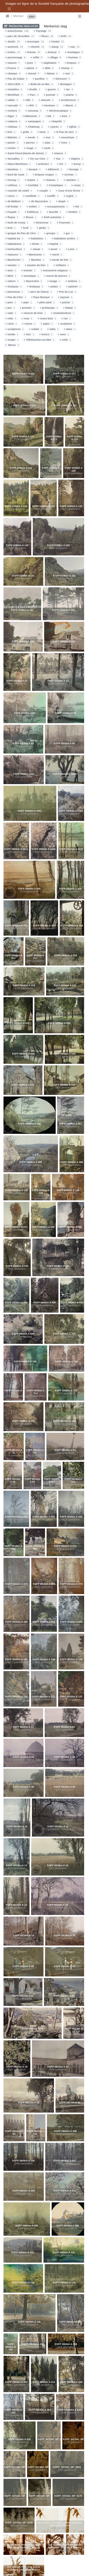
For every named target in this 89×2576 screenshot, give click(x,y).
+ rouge (30, 147)
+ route (48, 147)
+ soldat (35, 329)
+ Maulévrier (14, 259)
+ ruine (11, 323)
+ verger (11, 339)
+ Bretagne (66, 84)
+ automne (14, 46)
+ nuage (53, 281)
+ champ (66, 68)
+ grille (26, 131)
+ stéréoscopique (59, 110)
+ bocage (74, 169)
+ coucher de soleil (18, 190)
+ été (77, 206)
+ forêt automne (53, 217)
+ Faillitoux (33, 211)
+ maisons (13, 254)
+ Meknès (12, 137)
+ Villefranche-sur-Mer (39, 339)
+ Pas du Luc (66, 291)
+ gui (68, 233)
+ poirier (66, 302)
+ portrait (51, 94)
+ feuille (33, 89)
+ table (53, 329)
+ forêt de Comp (16, 222)
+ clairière (71, 179)
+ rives (64, 142)
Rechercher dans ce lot (21, 25)
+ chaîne (31, 179)
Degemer (7, 16)
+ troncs (46, 334)
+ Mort (10, 275)
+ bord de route (16, 174)
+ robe (10, 318)
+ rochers (12, 110)
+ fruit (10, 227)
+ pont (30, 62)
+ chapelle (57, 121)
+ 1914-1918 (14, 84)
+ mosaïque (30, 275)
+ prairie (70, 94)
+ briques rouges (45, 174)
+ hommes (50, 105)
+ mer (68, 73)
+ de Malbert (14, 201)
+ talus (69, 329)
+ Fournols (65, 222)
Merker (18, 16)
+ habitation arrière (64, 238)
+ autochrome (16, 30)
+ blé (49, 116)
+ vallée (11, 99)
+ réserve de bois (33, 312)
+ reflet (36, 57)
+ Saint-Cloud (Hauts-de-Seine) (26, 153)
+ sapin (46, 323)
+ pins (10, 302)
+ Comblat (33, 185)
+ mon (10, 270)
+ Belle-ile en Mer (40, 84)
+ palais (54, 286)
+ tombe (11, 334)
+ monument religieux (56, 270)
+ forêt (64, 36)
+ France (12, 68)
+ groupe (51, 233)
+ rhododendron (62, 312)
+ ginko (43, 227)
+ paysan (65, 297)
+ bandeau (13, 169)
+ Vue (59, 158)
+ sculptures (14, 329)
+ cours (11, 195)
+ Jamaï (36, 249)
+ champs (12, 73)
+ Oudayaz (35, 286)
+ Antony (53, 52)
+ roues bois (47, 318)
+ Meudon (36, 259)
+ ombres (72, 281)
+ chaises (50, 179)
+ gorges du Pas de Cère (22, 233)
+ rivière (12, 52)
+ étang (56, 46)
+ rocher (12, 147)
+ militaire (61, 265)
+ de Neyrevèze (40, 201)
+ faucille (54, 211)
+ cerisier (69, 174)
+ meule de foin (60, 259)
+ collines (12, 185)
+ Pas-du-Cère (15, 297)
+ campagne (35, 121)
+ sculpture (66, 323)
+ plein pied (45, 302)
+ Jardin (12, 41)
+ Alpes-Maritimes (18, 163)
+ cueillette (31, 195)
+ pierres (31, 142)
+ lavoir (54, 249)
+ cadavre (12, 121)
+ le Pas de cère (65, 131)
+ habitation (37, 238)
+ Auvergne (34, 41)
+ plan (48, 142)
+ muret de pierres (57, 275)
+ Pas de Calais (16, 78)
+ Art (61, 163)
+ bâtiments (31, 116)
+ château (12, 126)
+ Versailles (14, 158)
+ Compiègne (56, 185)
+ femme (32, 52)
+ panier (11, 142)
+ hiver (43, 131)
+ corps (77, 185)
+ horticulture (15, 249)
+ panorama (14, 291)
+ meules (12, 265)
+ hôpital (54, 243)
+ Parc (33, 94)
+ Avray (77, 163)
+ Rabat (69, 307)
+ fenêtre (73, 211)
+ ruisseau (33, 110)
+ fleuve (29, 217)
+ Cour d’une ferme (69, 190)
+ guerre (52, 89)
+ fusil (26, 227)
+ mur (48, 137)
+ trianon (59, 153)
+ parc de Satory (40, 291)
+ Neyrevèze (33, 281)
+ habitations (14, 243)
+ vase (63, 334)
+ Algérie (76, 158)
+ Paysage (42, 30)
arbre (31, 17)
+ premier (27, 307)
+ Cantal (56, 41)
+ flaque (11, 217)
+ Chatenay (34, 126)
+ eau (73, 46)
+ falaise (51, 73)
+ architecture (69, 99)
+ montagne (74, 52)
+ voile (65, 339)
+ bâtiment (54, 169)
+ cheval (32, 73)
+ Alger (11, 116)
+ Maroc (69, 105)
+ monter (28, 270)
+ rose (26, 318)
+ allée (48, 68)
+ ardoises (44, 163)
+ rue (66, 318)
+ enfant (33, 206)
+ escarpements (56, 206)
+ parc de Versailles (19, 36)
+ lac (68, 89)
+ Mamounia (35, 254)
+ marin (56, 254)
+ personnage (15, 57)
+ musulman (68, 137)
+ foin (10, 131)
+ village (54, 57)
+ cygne (70, 195)
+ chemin (36, 46)
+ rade (10, 312)
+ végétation (50, 62)
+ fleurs (46, 36)
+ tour (29, 334)
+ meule (31, 137)
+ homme (73, 57)
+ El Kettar (13, 206)
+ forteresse (42, 222)
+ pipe (26, 302)
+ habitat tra (14, 238)
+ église (73, 126)
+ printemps (49, 307)
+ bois (65, 116)
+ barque (33, 169)
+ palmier (73, 286)
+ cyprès (55, 126)
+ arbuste (46, 99)
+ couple (44, 190)
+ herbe (36, 243)
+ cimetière (13, 89)
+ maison (12, 62)
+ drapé (62, 201)
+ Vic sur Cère (38, 158)
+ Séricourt (61, 78)
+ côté (31, 105)
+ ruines (28, 323)
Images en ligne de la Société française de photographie (47, 3)
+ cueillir (51, 195)
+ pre (10, 307)
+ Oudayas (13, 286)
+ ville (28, 99)
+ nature (11, 281)
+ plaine (30, 68)
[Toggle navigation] (9, 9)
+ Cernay (12, 179)
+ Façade (12, 211)
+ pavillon (40, 78)
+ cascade (13, 105)
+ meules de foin (36, 265)
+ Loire (71, 249)
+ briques (72, 62)
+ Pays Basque (42, 297)
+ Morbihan (13, 94)
